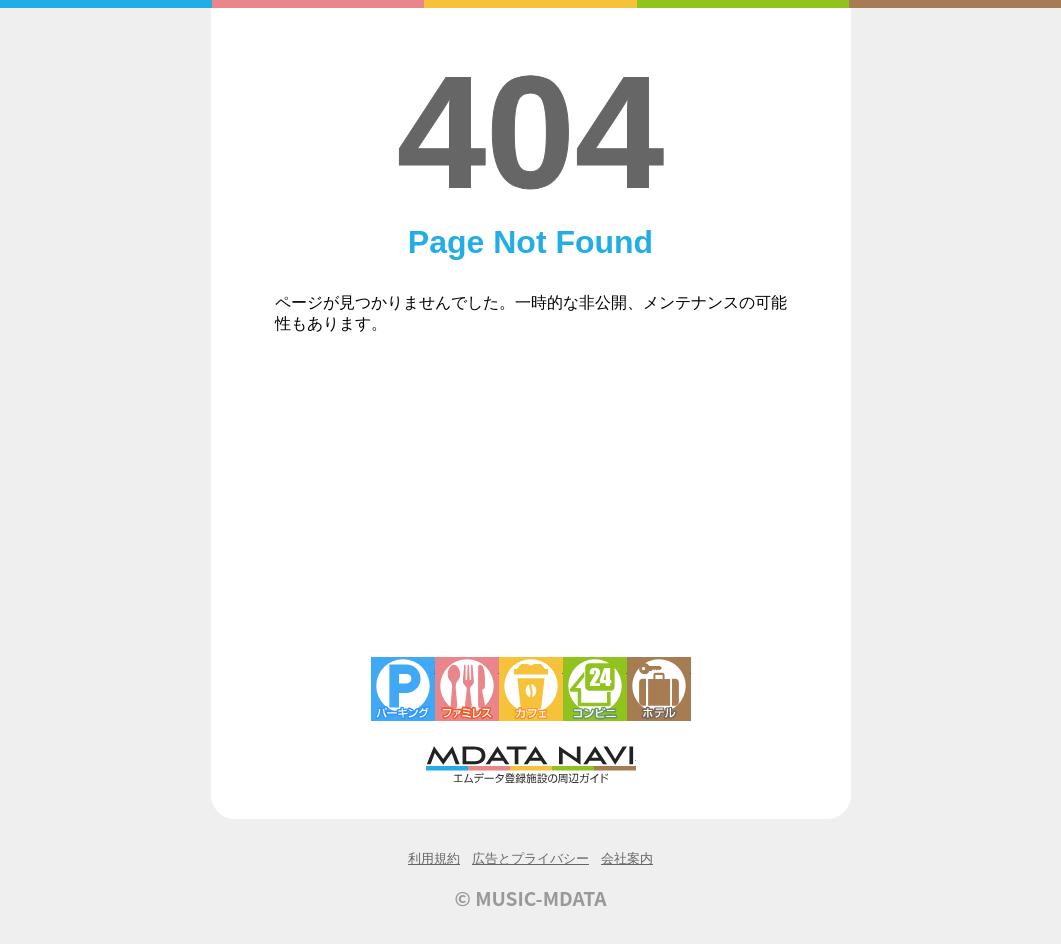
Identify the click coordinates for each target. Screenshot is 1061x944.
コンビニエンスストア (595, 689)
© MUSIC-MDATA (531, 898)
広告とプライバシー (530, 858)
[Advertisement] (531, 507)
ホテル (659, 689)
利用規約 (434, 858)
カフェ (531, 689)
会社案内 (627, 858)
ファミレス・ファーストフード (467, 689)
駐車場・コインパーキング (403, 689)
